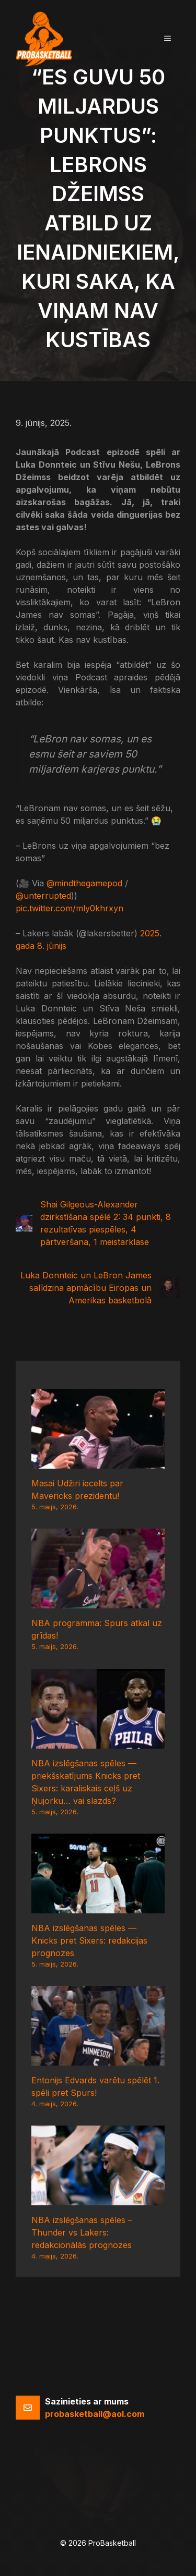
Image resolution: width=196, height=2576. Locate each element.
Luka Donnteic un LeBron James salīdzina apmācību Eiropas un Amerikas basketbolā (86, 1287)
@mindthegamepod (84, 883)
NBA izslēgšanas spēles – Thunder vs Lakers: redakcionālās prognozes (81, 2232)
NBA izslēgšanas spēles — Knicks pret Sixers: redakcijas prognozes (89, 1940)
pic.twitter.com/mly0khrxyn (69, 908)
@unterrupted (43, 895)
